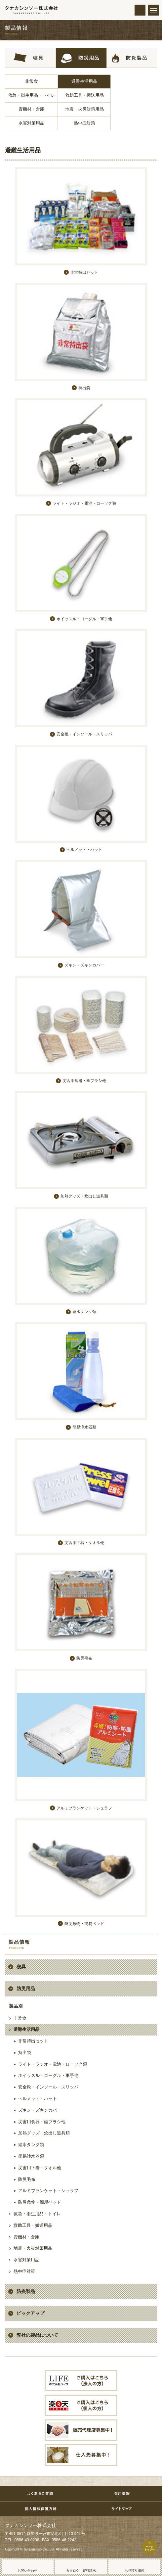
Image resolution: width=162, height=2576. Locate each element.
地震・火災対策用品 (84, 109)
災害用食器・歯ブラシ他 (41, 2121)
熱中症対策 (84, 122)
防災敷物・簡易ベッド (39, 2202)
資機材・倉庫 (31, 109)
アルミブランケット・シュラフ (48, 2190)
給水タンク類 (31, 2144)
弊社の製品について (37, 2335)
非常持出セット (33, 2040)
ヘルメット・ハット (37, 2098)
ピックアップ (30, 2313)
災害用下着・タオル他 (39, 2167)
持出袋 (24, 2052)
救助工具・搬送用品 (84, 95)
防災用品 (26, 1988)
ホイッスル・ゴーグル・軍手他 (48, 2075)
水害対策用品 (31, 122)
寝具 (21, 1966)
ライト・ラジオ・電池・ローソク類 (52, 2064)
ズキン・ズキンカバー (39, 2110)
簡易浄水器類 (31, 2156)
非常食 (31, 81)
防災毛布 (26, 2179)
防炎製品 (26, 2291)
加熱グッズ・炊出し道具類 (44, 2133)
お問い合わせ (27, 2570)
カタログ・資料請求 (81, 2570)
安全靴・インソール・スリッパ (48, 2086)
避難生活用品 (84, 81)
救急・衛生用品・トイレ (31, 95)
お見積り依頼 (134, 2570)
